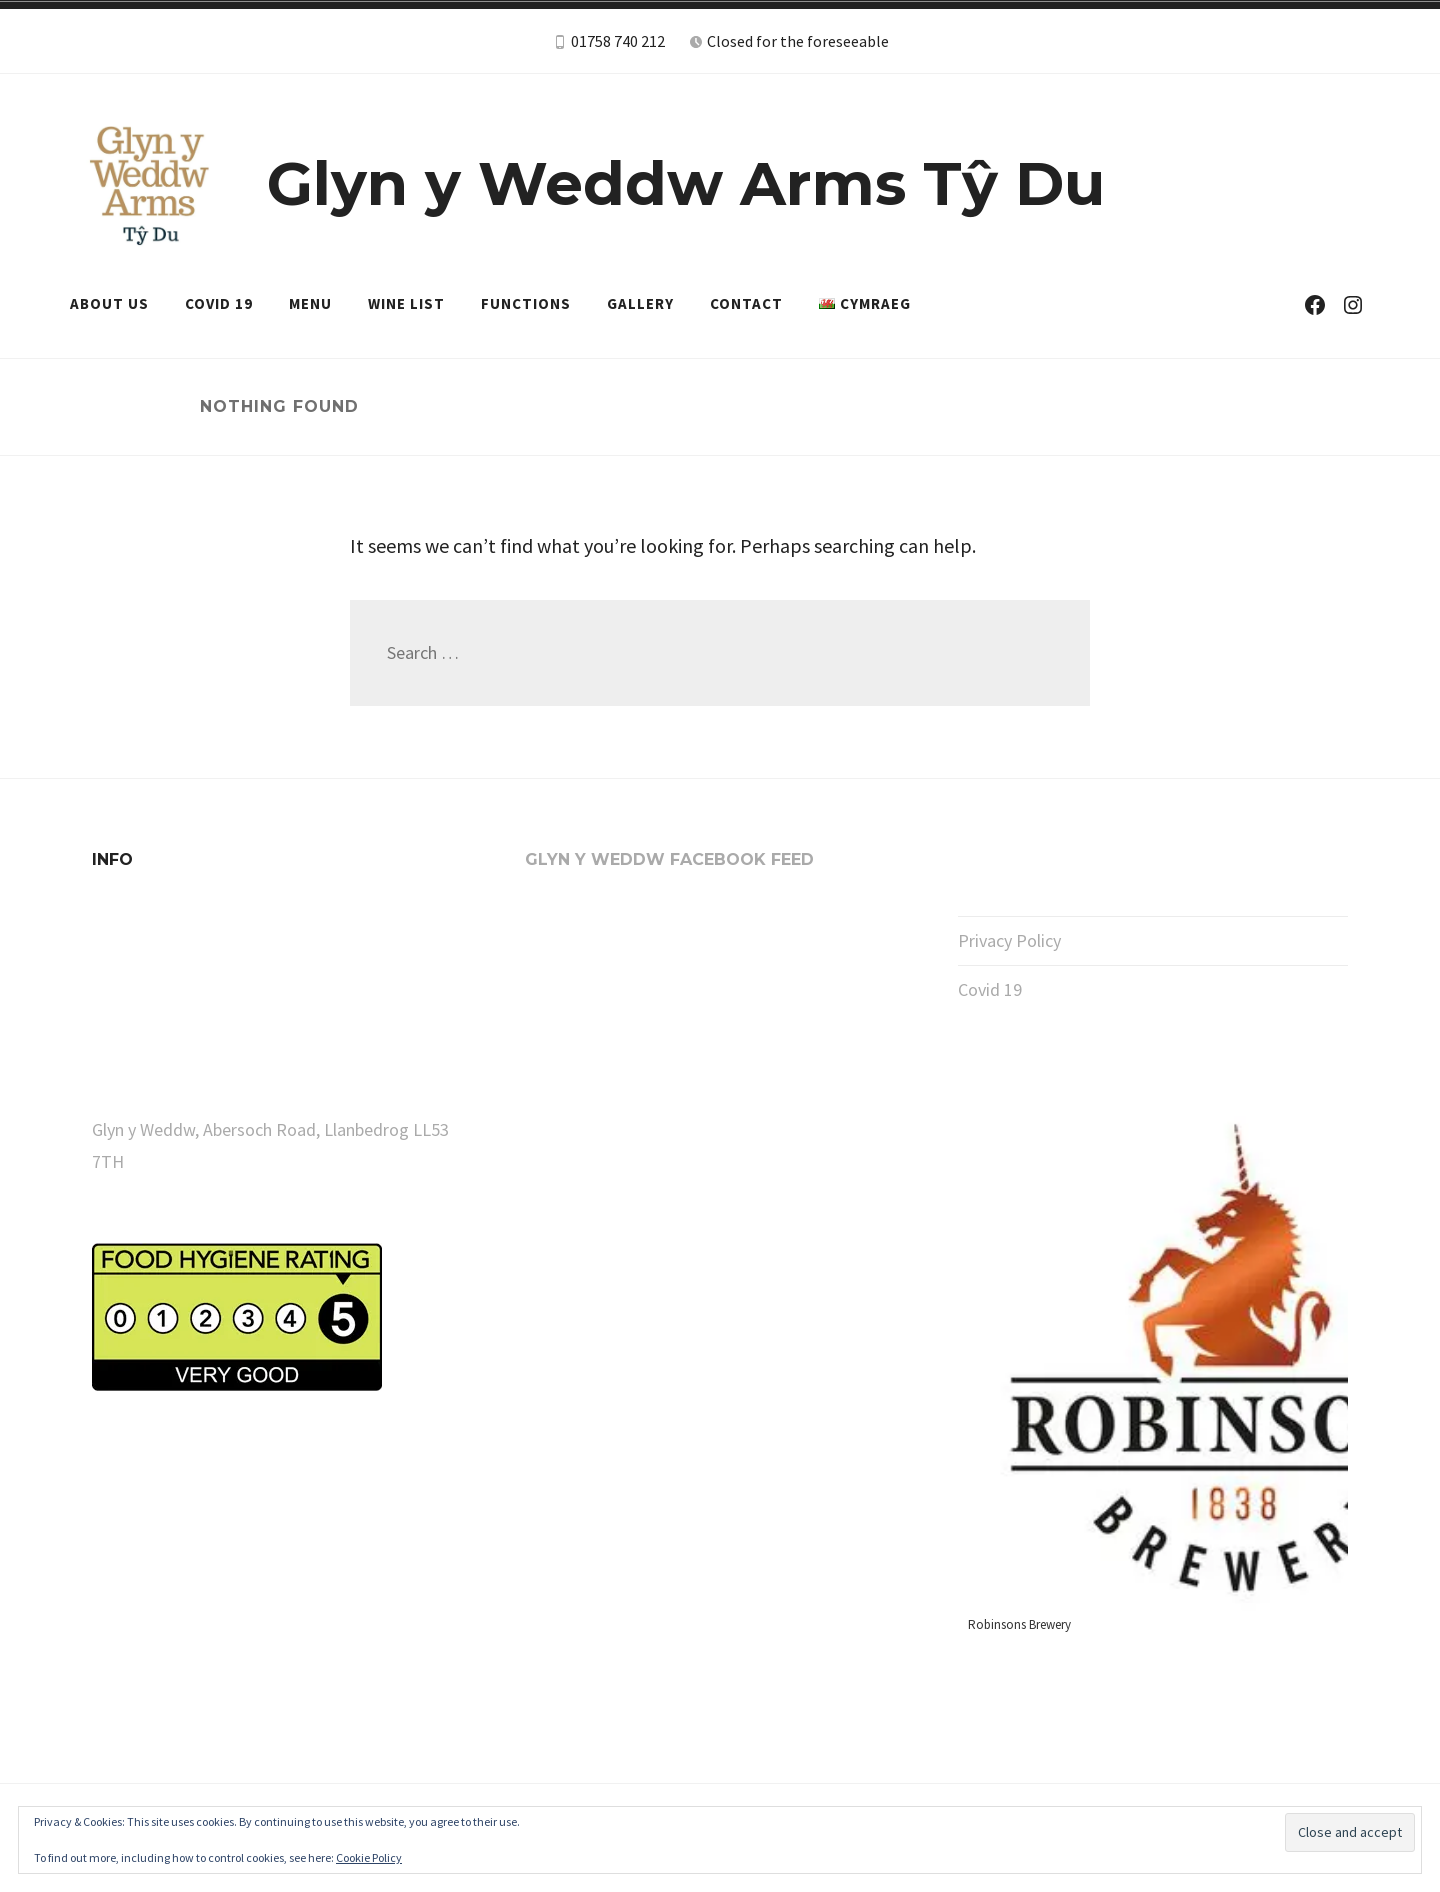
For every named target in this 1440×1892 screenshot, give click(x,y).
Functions (526, 303)
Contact (746, 303)
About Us (109, 303)
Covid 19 (219, 303)
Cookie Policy (369, 1857)
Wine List (406, 303)
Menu (310, 303)
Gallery (640, 303)
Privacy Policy (1009, 940)
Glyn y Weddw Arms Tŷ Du (686, 183)
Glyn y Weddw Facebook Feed (669, 859)
